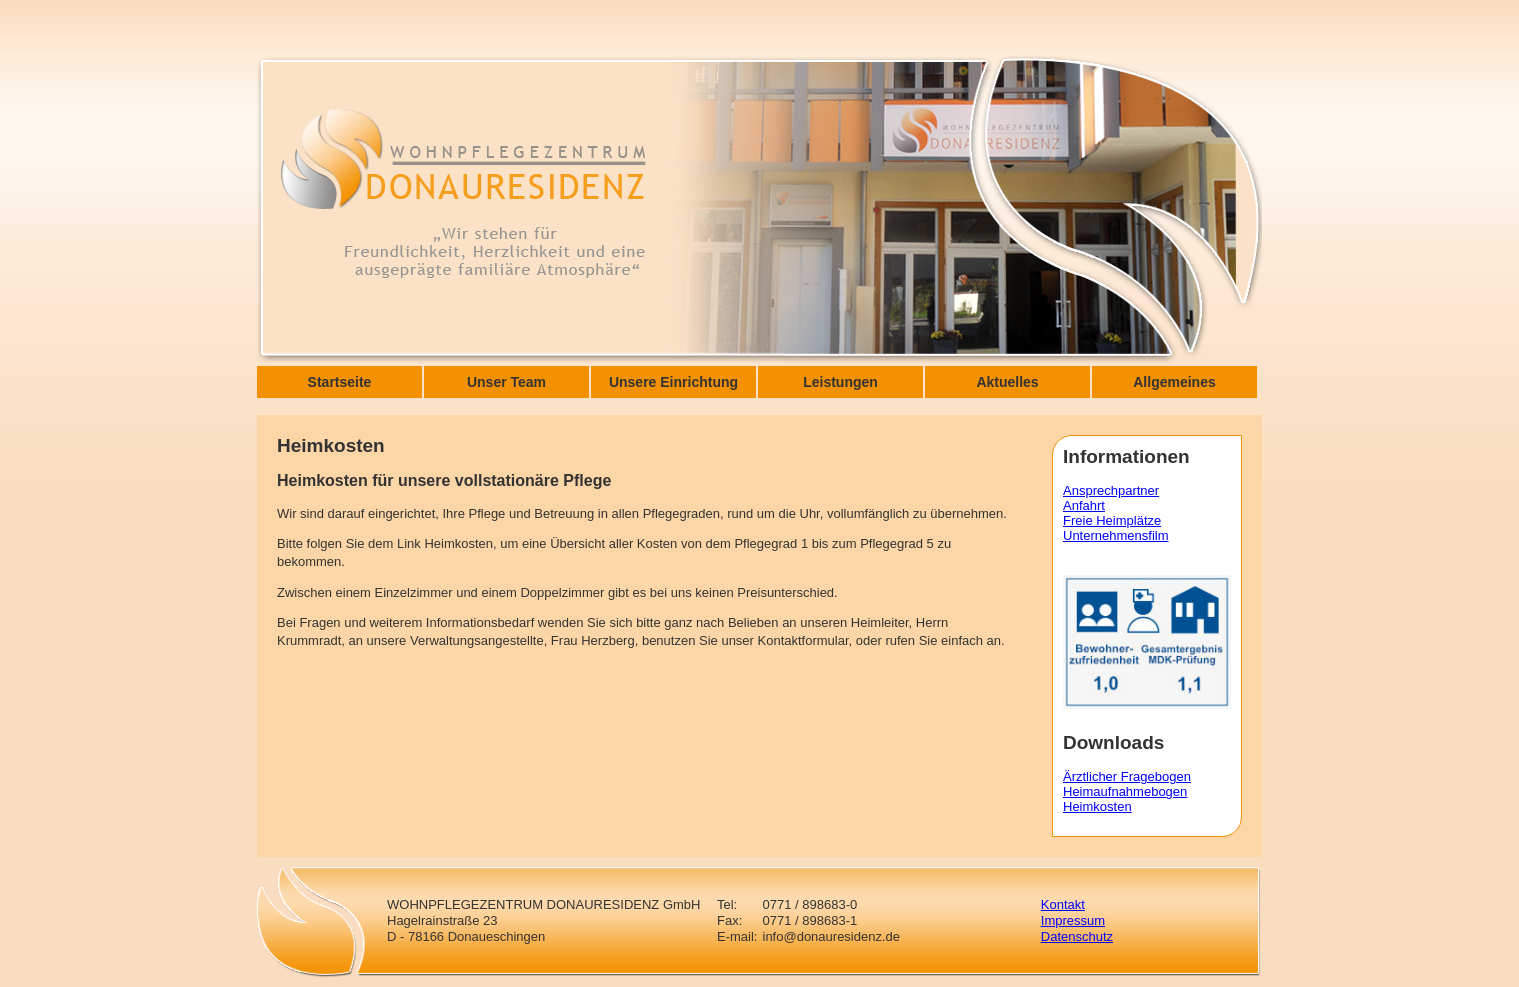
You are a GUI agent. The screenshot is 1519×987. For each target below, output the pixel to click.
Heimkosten (1097, 806)
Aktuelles (1007, 382)
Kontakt (1063, 904)
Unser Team (506, 382)
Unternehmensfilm (1116, 535)
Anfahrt (1084, 505)
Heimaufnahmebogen (1125, 791)
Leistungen (840, 382)
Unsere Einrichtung (673, 382)
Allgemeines (1174, 382)
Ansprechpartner (1111, 490)
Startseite (340, 382)
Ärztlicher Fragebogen (1127, 776)
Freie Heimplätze (1112, 520)
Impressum (1073, 920)
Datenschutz (1077, 936)
